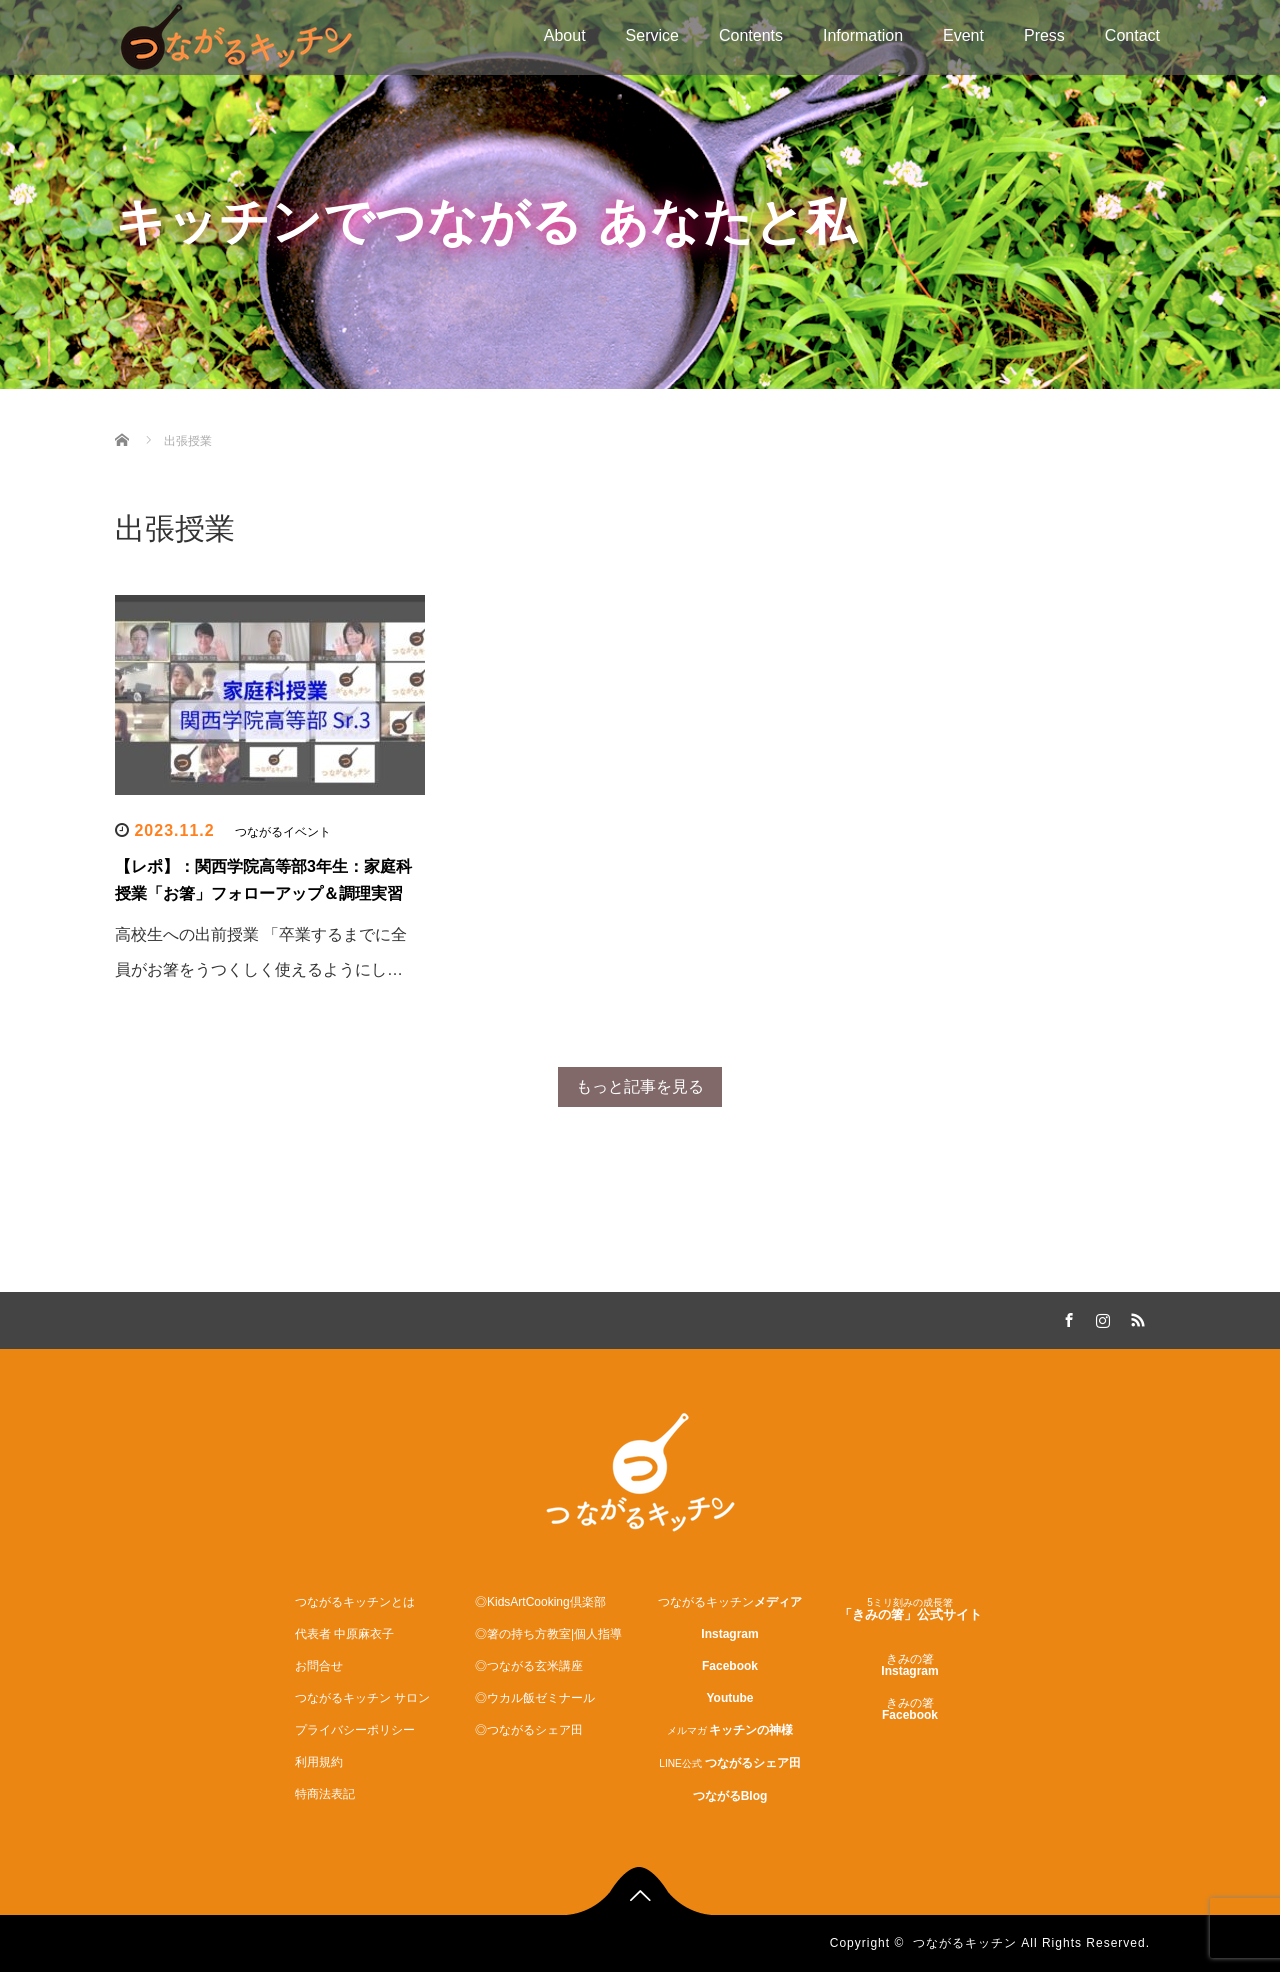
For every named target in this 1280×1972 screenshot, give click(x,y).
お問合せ (319, 1666)
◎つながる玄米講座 (529, 1666)
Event (963, 35)
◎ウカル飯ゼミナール (535, 1698)
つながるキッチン (965, 1943)
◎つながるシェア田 (529, 1730)
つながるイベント (283, 832)
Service (652, 35)
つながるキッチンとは (355, 1602)
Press (1044, 35)
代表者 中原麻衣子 (344, 1634)
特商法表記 (325, 1794)
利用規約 (319, 1762)
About (565, 35)
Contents (751, 35)
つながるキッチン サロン (362, 1698)
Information (863, 35)
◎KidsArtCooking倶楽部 (540, 1602)
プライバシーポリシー (355, 1730)
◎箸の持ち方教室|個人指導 (548, 1634)
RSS (1135, 1317)
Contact (1132, 35)
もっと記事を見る (640, 1086)
